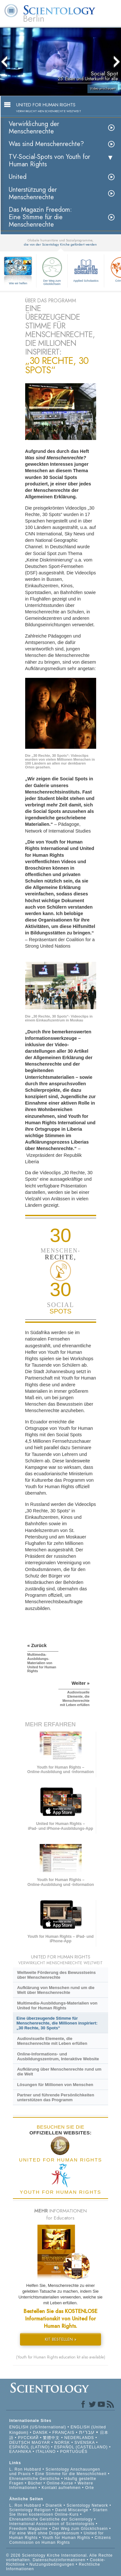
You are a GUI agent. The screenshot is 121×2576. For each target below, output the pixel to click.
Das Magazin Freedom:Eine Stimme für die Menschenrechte (40, 217)
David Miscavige (71, 2510)
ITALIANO (46, 2451)
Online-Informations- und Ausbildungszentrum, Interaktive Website (58, 2056)
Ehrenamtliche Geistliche (34, 2478)
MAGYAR (41, 2442)
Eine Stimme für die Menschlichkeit (70, 2474)
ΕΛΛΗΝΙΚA (20, 2451)
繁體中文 (51, 2437)
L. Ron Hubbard (25, 2469)
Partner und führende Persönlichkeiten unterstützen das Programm (55, 2097)
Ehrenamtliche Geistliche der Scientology (51, 2519)
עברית (87, 2432)
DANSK (40, 2432)
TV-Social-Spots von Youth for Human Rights (49, 160)
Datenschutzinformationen (59, 2560)
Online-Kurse (61, 2483)
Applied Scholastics (85, 268)
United (17, 176)
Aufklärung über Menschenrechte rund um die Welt (59, 2071)
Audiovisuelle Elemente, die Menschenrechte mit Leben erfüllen (52, 2041)
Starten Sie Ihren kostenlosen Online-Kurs (58, 2512)
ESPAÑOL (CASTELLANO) (81, 2447)
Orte (89, 2487)
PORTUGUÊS (73, 2451)
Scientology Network (87, 2505)
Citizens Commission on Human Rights (60, 2539)
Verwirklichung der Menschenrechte (34, 127)
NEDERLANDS (79, 2437)
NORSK (62, 2442)
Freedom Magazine (28, 2528)
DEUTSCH (19, 2442)
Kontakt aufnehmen (61, 2487)
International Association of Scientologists (52, 2524)
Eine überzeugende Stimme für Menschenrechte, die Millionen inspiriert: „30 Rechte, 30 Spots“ (56, 2023)
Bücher (35, 2483)
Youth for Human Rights (66, 2537)
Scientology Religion (30, 2510)
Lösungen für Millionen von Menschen (55, 2084)
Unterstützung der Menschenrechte (33, 193)
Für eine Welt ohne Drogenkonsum (44, 2533)
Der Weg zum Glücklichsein (52, 270)
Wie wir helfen (18, 283)
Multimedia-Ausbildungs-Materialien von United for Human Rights (57, 2005)
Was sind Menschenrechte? (46, 144)
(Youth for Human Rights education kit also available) (60, 2357)
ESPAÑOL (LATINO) (29, 2447)
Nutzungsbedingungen (51, 2564)
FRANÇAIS (63, 2432)
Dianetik (53, 2505)
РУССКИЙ (28, 2437)
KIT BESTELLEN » (60, 2339)
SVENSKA (85, 2442)
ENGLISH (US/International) (37, 2427)
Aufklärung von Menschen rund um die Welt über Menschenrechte (56, 1990)
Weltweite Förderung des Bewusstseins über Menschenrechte (56, 1975)
